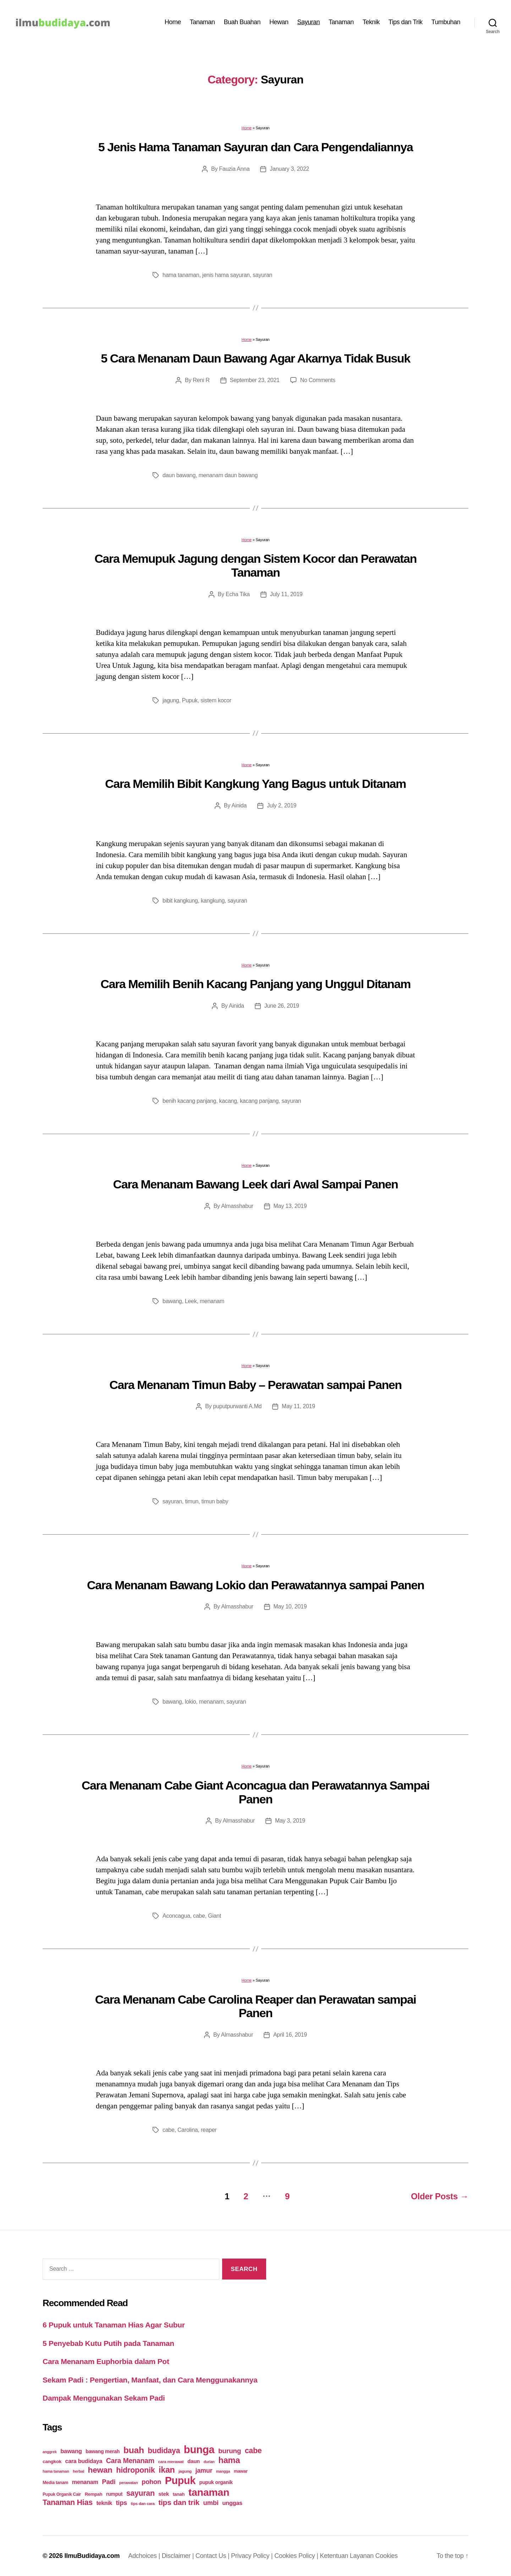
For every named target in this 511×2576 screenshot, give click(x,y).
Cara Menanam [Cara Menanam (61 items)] (130, 2461)
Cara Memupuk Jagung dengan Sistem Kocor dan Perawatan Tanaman (255, 565)
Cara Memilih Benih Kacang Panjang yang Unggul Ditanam (255, 984)
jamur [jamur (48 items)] (204, 2470)
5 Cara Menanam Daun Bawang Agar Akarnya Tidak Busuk (255, 358)
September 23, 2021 (255, 380)
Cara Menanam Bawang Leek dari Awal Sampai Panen (255, 1184)
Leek (191, 1301)
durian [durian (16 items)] (209, 2462)
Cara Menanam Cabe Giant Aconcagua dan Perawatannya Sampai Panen (255, 1792)
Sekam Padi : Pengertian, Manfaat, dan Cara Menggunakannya (150, 2380)
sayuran (262, 275)
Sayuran (308, 22)
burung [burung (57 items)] (229, 2451)
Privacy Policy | (252, 2555)
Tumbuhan (446, 22)
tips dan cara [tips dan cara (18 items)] (143, 2503)
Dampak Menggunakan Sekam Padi (104, 2398)
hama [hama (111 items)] (229, 2460)
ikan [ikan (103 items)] (167, 2469)
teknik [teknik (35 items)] (104, 2503)
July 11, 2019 (286, 594)
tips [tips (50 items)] (121, 2502)
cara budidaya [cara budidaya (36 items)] (84, 2461)
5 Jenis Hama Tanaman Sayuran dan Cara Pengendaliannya (255, 147)
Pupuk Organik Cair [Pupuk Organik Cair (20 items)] (62, 2494)
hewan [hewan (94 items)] (100, 2470)
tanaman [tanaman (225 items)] (208, 2492)
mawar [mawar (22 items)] (241, 2471)
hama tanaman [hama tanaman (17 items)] (56, 2471)
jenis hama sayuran (226, 275)
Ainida (239, 805)
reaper (209, 2130)
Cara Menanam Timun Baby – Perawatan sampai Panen (255, 1385)
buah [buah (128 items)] (133, 2450)
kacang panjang (259, 1101)
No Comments (317, 380)
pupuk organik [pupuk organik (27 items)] (216, 2482)
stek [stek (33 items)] (163, 2494)
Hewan (279, 22)
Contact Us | (213, 2555)
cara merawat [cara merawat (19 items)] (170, 2461)
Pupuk (190, 700)
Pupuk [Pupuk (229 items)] (180, 2480)
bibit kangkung (180, 901)
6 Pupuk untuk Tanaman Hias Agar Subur (114, 2325)
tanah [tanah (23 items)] (179, 2494)
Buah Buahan (242, 22)
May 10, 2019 (290, 1606)
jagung (171, 700)
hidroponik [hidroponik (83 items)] (135, 2470)
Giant (214, 1916)
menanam (212, 1301)
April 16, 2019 (290, 2035)
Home (173, 22)
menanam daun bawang (228, 475)
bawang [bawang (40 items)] (71, 2451)
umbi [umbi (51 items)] (211, 2502)
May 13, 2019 (290, 1206)
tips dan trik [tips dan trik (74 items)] (178, 2502)
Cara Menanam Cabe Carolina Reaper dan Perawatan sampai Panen (255, 2006)
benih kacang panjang (189, 1101)
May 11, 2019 (298, 1406)
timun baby (215, 1501)
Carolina (187, 2130)
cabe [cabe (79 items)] (253, 2450)
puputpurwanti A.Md (237, 1406)
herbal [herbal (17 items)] (78, 2471)
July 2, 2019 (281, 805)
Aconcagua (176, 1916)
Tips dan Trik (406, 22)
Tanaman (202, 22)
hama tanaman (181, 275)
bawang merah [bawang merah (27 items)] (103, 2451)
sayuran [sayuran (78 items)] (140, 2493)
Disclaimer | (179, 2555)
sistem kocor (215, 700)
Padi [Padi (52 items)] (108, 2481)
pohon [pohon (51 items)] (151, 2481)
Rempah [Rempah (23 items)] (94, 2494)
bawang (172, 1301)
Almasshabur (237, 1206)
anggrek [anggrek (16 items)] (50, 2452)
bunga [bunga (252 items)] (199, 2449)
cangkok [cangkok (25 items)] (52, 2461)
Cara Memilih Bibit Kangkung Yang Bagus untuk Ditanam (255, 783)
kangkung (213, 901)
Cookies (386, 2555)
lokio (190, 1702)
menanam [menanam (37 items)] (85, 2482)
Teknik (371, 22)
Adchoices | (145, 2555)
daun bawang (179, 475)
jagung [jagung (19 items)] (185, 2471)
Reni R (201, 380)
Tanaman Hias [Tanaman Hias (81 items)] (68, 2502)
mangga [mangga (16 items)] (223, 2471)
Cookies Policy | (297, 2555)
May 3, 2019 (290, 1821)
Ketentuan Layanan (347, 2555)
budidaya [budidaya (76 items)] (164, 2450)
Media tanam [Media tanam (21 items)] (55, 2482)
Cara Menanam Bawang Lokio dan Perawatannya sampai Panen (255, 1585)
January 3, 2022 (289, 169)
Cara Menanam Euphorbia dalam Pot (106, 2361)
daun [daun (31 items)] (193, 2461)
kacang (228, 1101)
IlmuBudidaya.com (92, 2555)
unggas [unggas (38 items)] (232, 2503)
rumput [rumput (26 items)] (114, 2494)
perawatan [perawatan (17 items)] (128, 2482)
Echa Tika (238, 594)
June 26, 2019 (281, 1006)
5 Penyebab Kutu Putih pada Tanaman (108, 2343)
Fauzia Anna (234, 169)
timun (191, 1501)
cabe (199, 1916)
